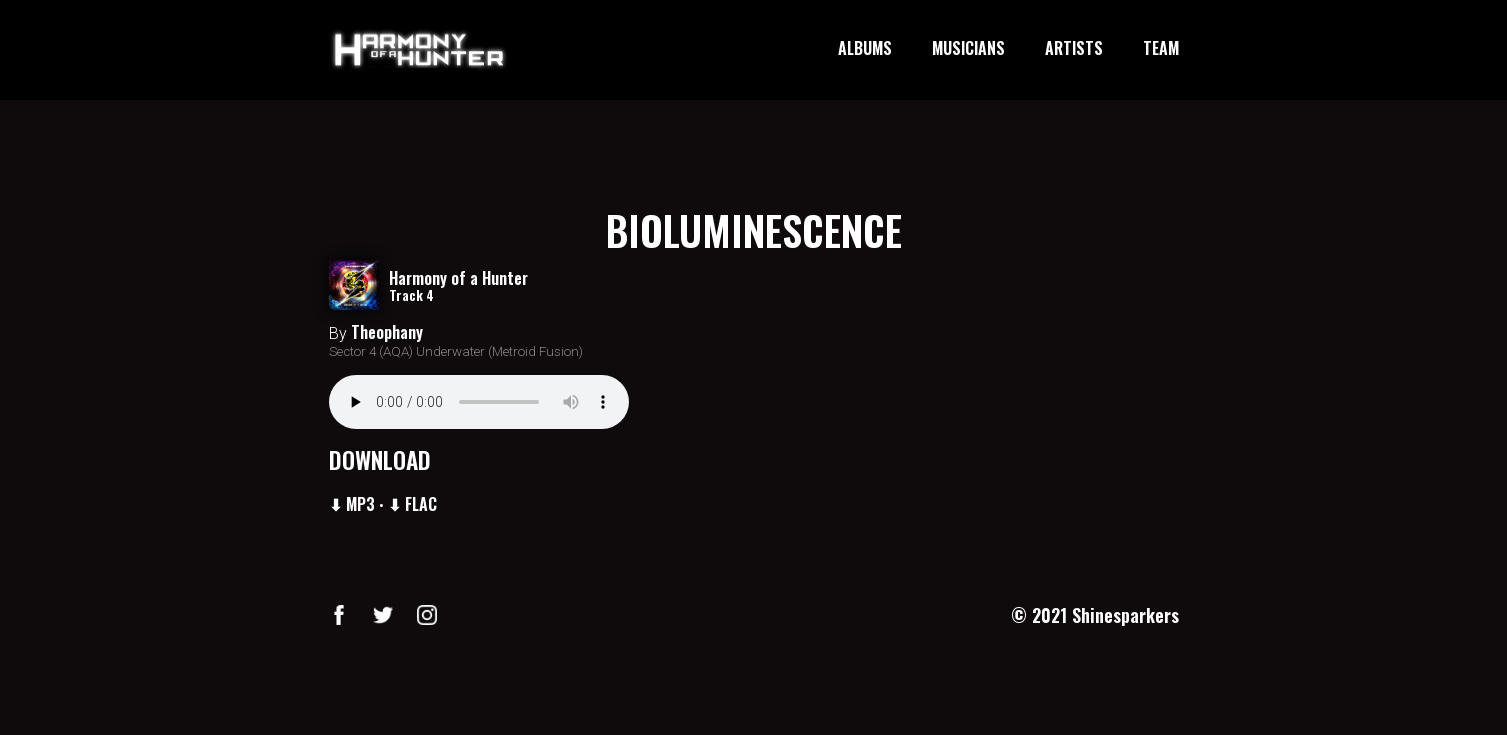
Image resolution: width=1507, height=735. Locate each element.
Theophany (387, 332)
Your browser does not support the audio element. (479, 402)
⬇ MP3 (352, 504)
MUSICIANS (968, 49)
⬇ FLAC (412, 504)
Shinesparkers (1125, 615)
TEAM (1161, 49)
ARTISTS (1074, 49)
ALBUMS (865, 49)
